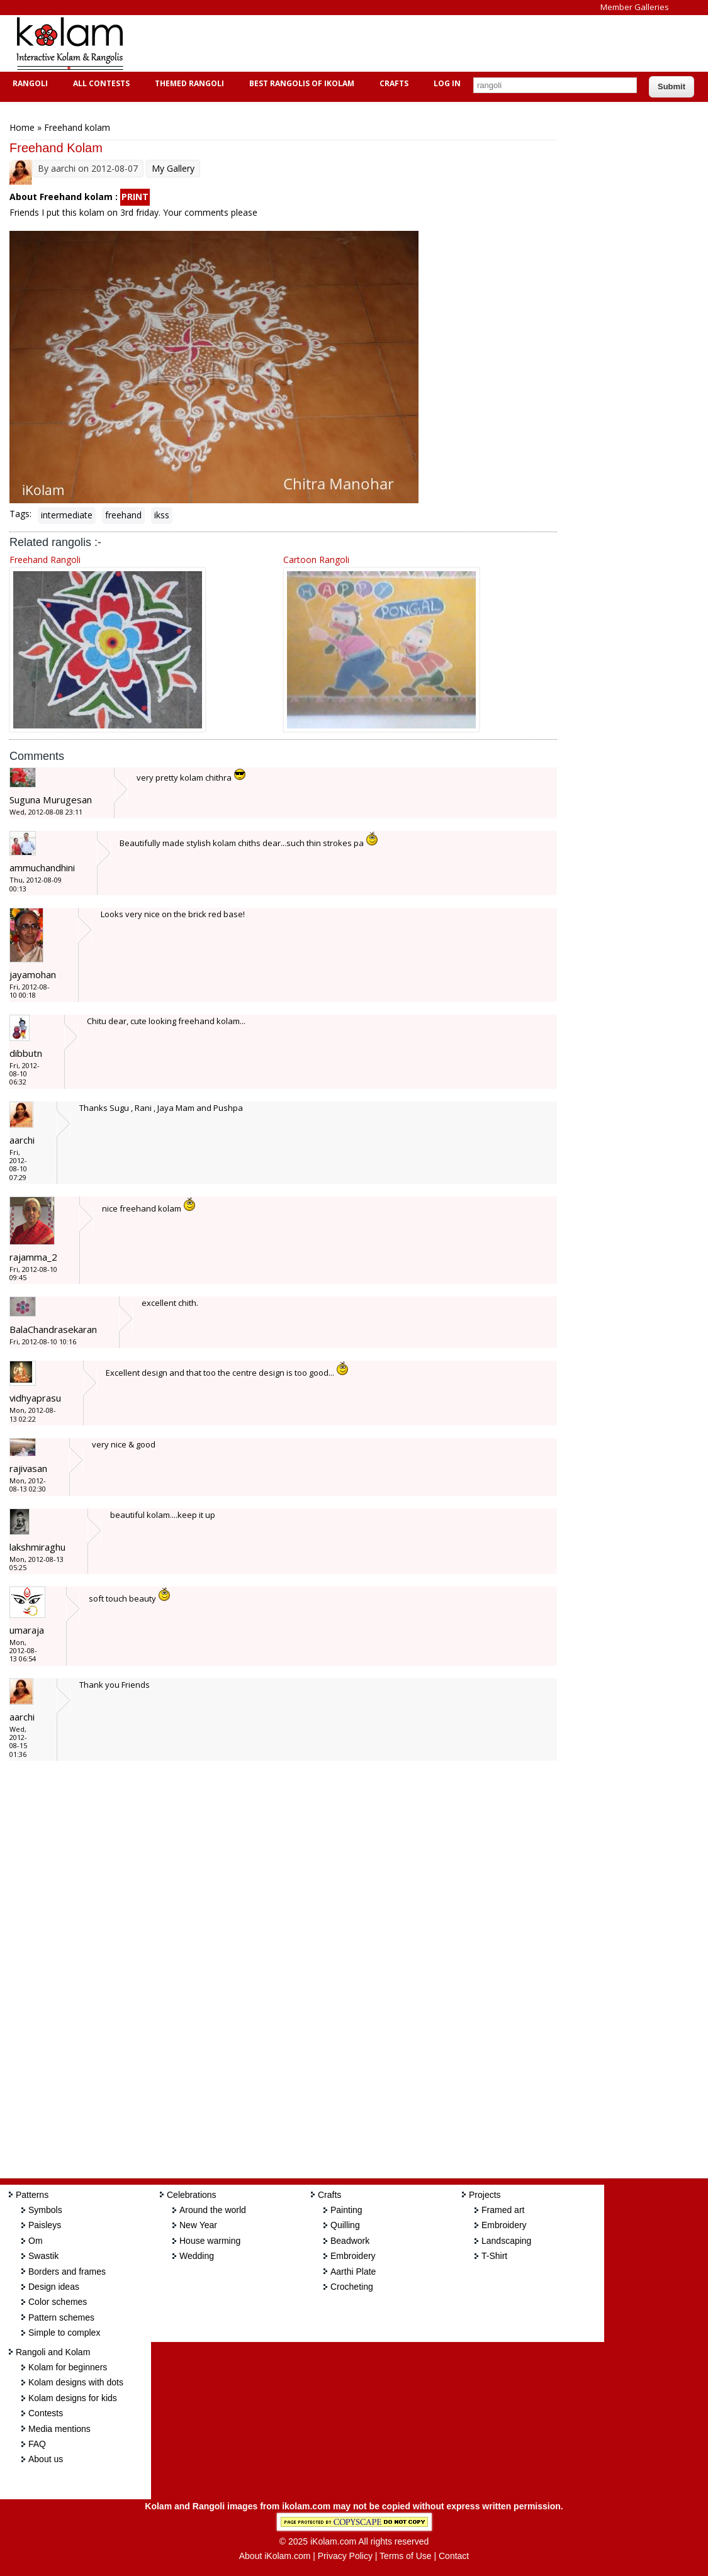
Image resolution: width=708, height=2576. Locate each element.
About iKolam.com (275, 2556)
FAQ (37, 2444)
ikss (161, 515)
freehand (123, 515)
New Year (198, 2225)
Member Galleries (634, 7)
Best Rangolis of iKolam (300, 83)
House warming (209, 2241)
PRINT (135, 197)
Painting (346, 2210)
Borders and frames (67, 2272)
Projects (485, 2195)
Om (35, 2241)
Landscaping (506, 2241)
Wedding (196, 2256)
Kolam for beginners (67, 2367)
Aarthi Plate (353, 2272)
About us (45, 2459)
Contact (454, 2556)
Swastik (43, 2256)
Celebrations (191, 2195)
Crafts (392, 83)
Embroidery (353, 2256)
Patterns (32, 2195)
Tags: (20, 514)
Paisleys (44, 2225)
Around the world (212, 2210)
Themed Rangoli (187, 83)
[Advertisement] (367, 43)
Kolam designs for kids (72, 2398)
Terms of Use (405, 2556)
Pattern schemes (61, 2317)
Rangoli (28, 83)
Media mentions (59, 2429)
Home (22, 127)
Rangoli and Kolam (53, 2352)
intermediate (67, 515)
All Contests (99, 83)
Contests (45, 2413)
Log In (447, 83)
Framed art (502, 2210)
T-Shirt (494, 2256)
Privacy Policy (345, 2556)
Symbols (45, 2210)
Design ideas (53, 2287)
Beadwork (349, 2241)
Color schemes (57, 2302)
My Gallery (173, 168)
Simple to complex (64, 2333)
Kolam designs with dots (75, 2382)
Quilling (345, 2225)
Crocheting (351, 2287)
